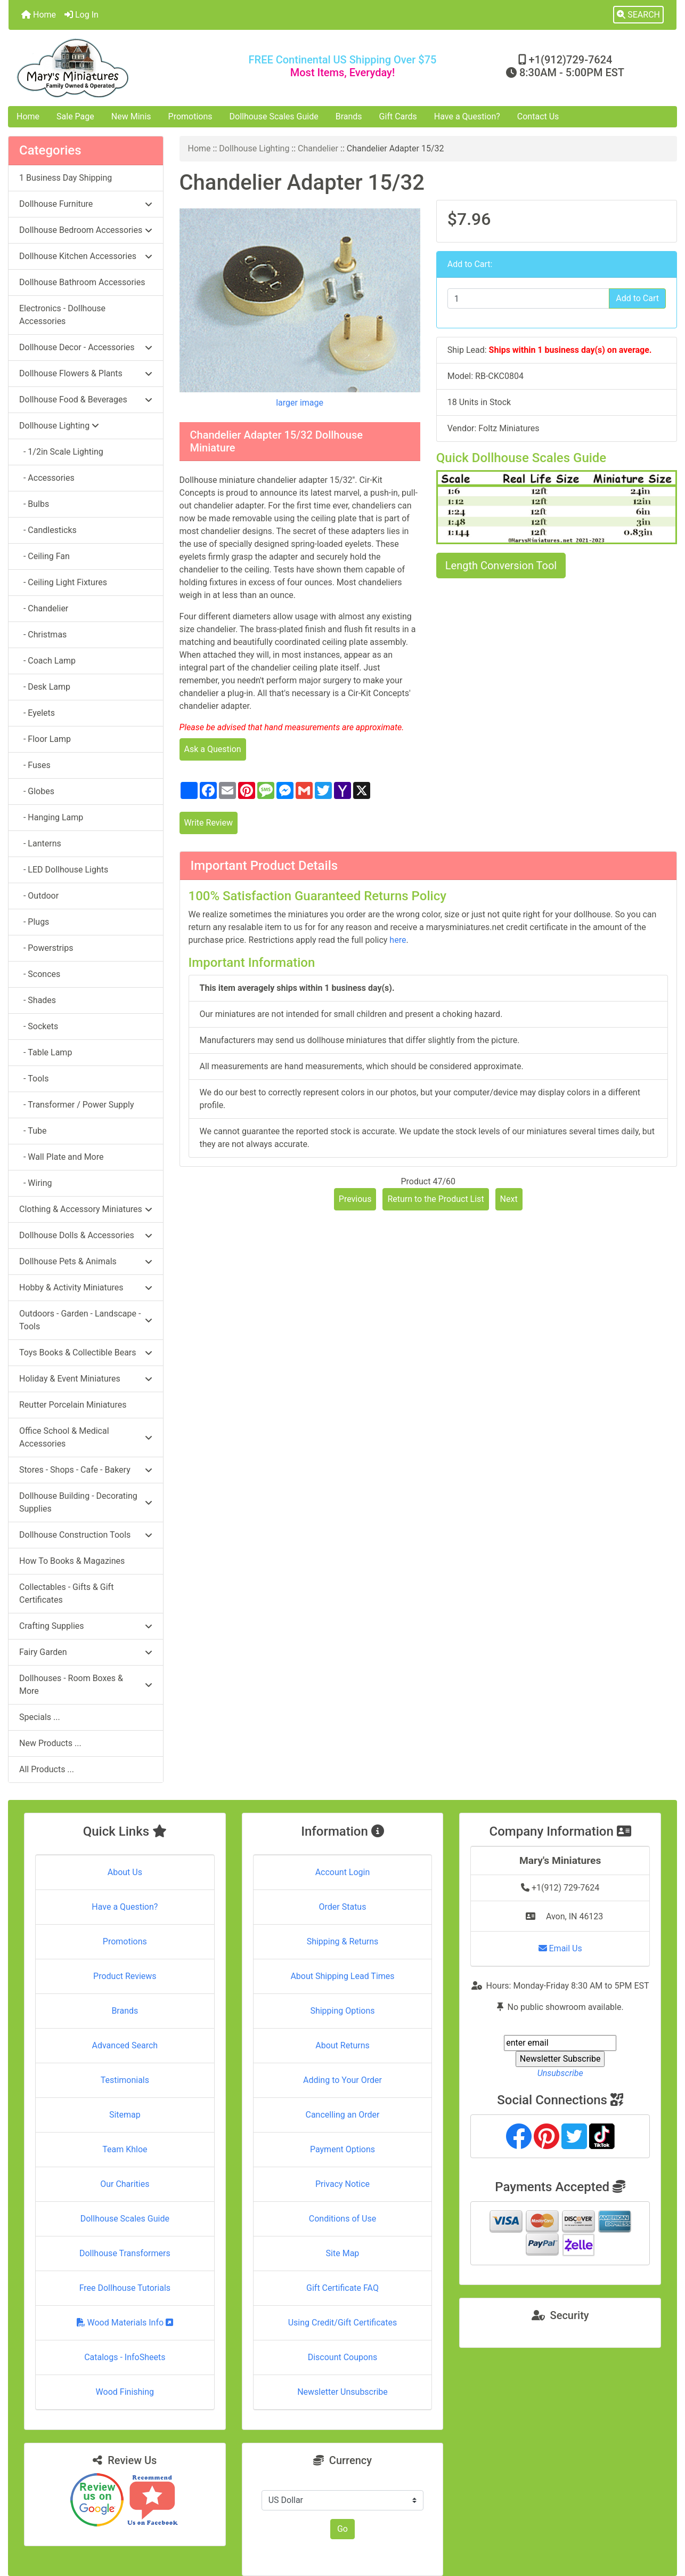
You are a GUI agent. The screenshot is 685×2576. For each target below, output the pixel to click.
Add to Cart (637, 298)
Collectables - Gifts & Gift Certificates (66, 1593)
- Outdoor (39, 896)
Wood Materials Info (125, 2322)
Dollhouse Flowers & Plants (85, 373)
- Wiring (35, 1183)
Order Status (342, 1907)
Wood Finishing (125, 2392)
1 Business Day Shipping (65, 178)
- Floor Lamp (45, 739)
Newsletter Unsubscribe (342, 2392)
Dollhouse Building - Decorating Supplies (85, 1502)
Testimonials (125, 2080)
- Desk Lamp (44, 687)
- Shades (37, 1000)
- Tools (34, 1078)
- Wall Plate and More (61, 1157)
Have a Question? (467, 116)
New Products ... (50, 1743)
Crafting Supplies (85, 1626)
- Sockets (38, 1026)
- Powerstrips (46, 948)
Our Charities (124, 2184)
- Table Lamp (45, 1052)
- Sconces (39, 974)
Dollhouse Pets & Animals (85, 1261)
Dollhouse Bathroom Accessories (82, 282)
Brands (349, 116)
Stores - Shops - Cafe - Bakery (85, 1470)
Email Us (560, 1948)
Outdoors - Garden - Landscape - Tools (85, 1320)
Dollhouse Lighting (254, 148)
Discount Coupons (343, 2357)
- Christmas (43, 634)
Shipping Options (342, 2011)
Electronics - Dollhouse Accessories (62, 314)
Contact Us (538, 116)
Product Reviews (125, 1976)
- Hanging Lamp (51, 817)
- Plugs (34, 922)
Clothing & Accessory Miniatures (85, 1209)
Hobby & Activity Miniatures (85, 1287)
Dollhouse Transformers (124, 2253)
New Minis (131, 116)
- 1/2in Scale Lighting (61, 452)
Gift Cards (398, 116)
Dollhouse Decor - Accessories (85, 347)
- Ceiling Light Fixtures (63, 582)
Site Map (343, 2253)
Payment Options (342, 2149)
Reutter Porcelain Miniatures (72, 1405)
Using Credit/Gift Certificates (342, 2322)
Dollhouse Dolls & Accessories (85, 1235)
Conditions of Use (342, 2219)
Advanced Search (125, 2045)
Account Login (342, 1872)
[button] (638, 15)
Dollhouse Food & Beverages (85, 399)
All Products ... (46, 1769)
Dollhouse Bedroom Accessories (85, 230)
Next (509, 1199)
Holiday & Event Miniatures (85, 1379)
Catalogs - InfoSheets (124, 2357)
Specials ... (39, 1717)
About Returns (342, 2045)
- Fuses (35, 765)
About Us (125, 1872)
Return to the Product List (435, 1199)
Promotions (190, 116)
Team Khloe (124, 2149)
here (397, 940)
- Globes (36, 791)
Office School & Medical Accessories (85, 1437)
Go (342, 2529)
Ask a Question (212, 749)
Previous (355, 1199)
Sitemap (125, 2115)
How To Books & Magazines (72, 1561)
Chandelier (318, 148)
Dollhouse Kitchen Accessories (85, 256)
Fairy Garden (85, 1652)
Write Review (208, 823)
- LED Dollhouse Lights (63, 870)
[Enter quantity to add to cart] (528, 298)
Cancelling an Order (342, 2115)
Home (38, 15)
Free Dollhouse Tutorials (124, 2288)
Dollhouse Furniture (85, 204)
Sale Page (75, 116)
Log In (81, 15)
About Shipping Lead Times (342, 1976)
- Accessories (47, 478)
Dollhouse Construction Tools (85, 1535)
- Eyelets (37, 713)
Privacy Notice (342, 2184)
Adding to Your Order (342, 2080)
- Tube (32, 1131)
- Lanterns (40, 843)
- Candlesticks (48, 530)
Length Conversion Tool (501, 565)
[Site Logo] (120, 68)
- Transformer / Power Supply (76, 1105)
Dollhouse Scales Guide (274, 116)
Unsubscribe (560, 2073)
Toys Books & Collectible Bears (85, 1352)
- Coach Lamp (47, 661)
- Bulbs (34, 504)
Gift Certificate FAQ (342, 2288)
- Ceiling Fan (44, 556)
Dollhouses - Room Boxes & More (85, 1684)
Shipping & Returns (343, 1941)
